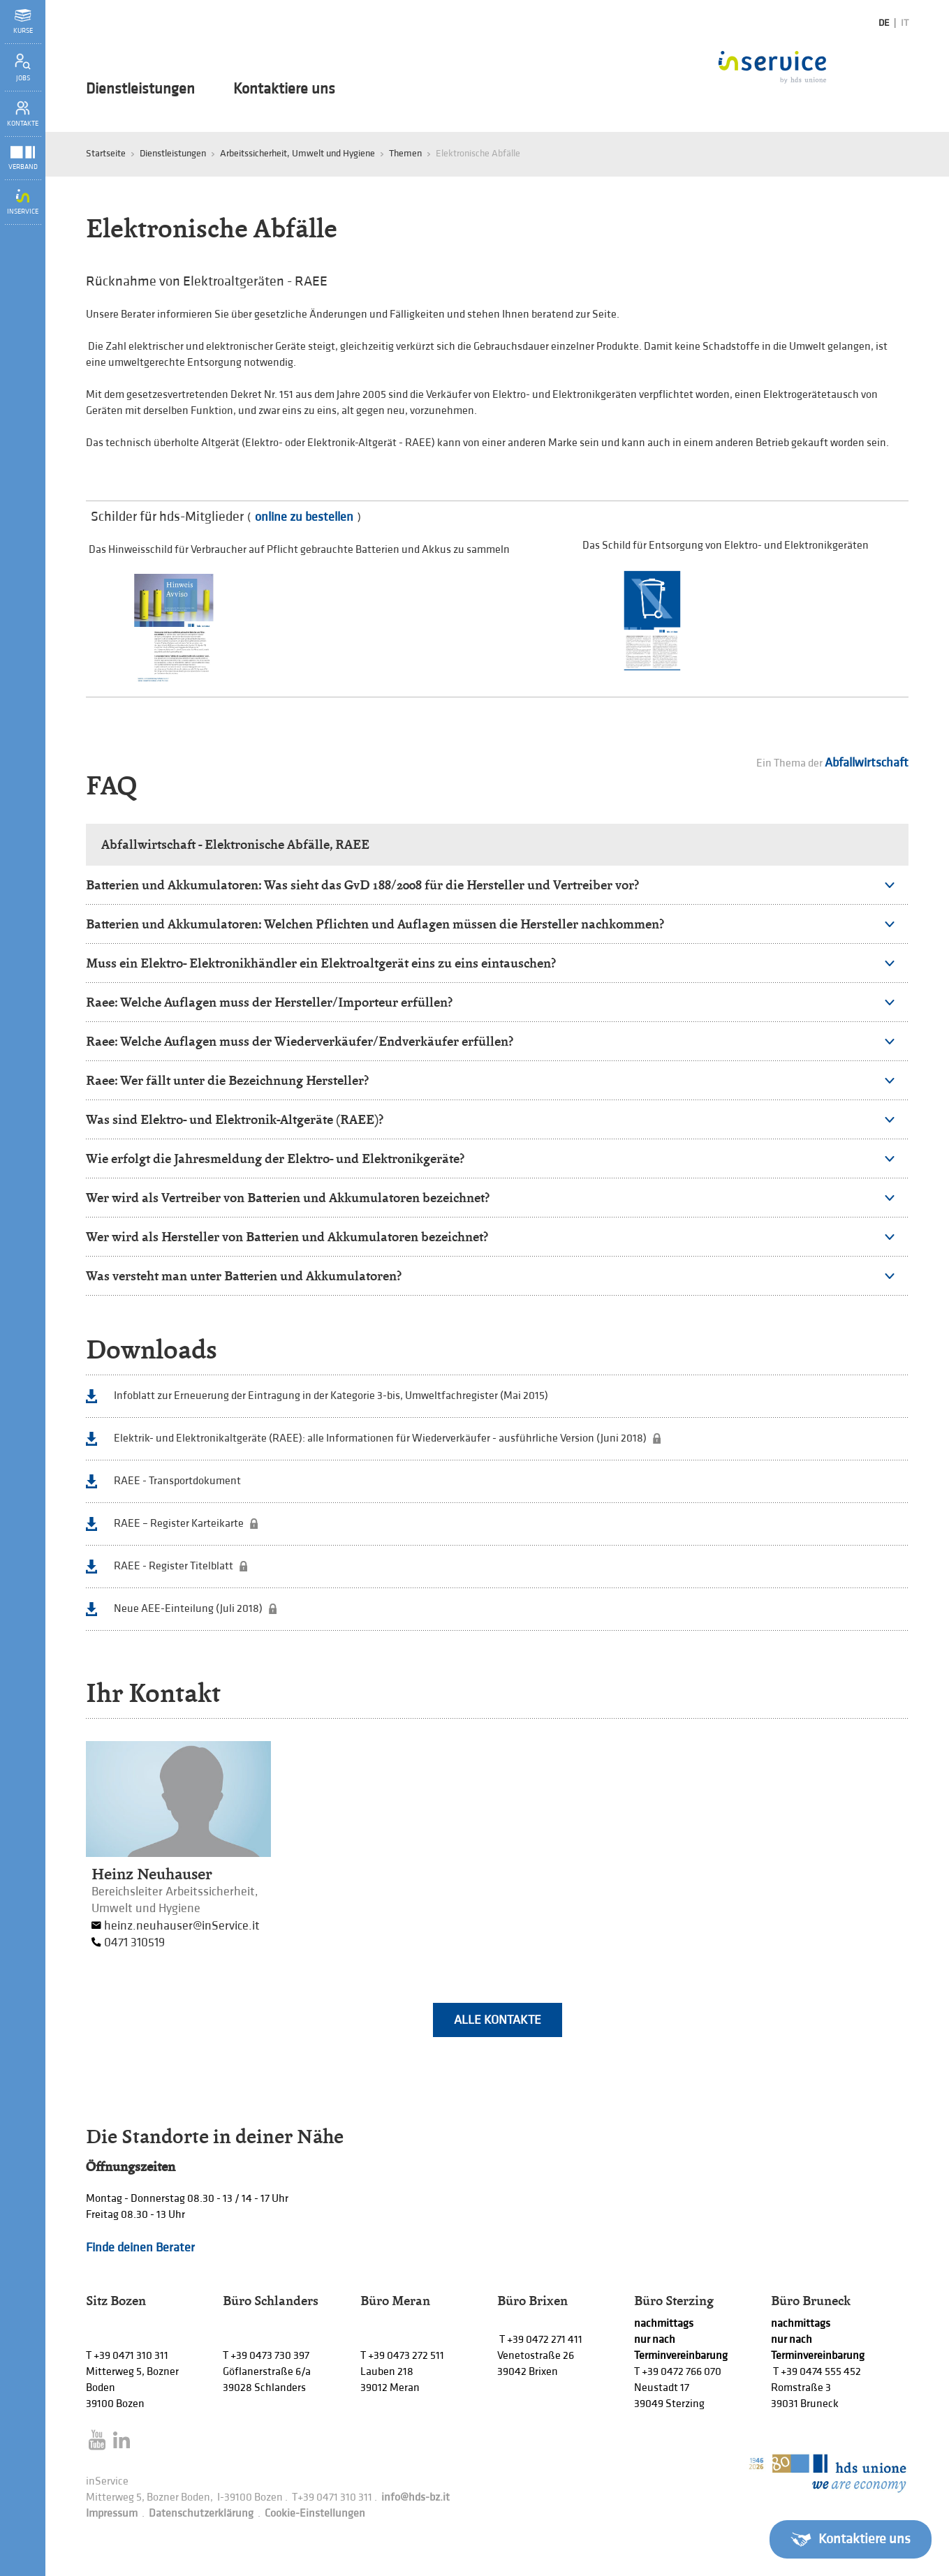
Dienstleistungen (140, 89)
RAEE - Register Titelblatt (173, 1566)
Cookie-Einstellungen (315, 2513)
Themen (405, 153)
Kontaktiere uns (284, 89)
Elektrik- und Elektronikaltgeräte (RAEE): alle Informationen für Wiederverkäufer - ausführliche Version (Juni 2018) (380, 1438)
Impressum (112, 2513)
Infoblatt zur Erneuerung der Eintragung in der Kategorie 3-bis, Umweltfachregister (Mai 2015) (331, 1395)
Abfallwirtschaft (866, 762)
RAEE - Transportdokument (177, 1481)
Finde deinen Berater (140, 2247)
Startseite (106, 153)
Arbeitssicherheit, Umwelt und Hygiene (297, 153)
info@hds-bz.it (415, 2497)
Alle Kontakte (497, 2020)
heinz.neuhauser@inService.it (182, 1925)
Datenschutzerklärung (201, 2513)
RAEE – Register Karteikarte (179, 1523)
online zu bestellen (304, 517)
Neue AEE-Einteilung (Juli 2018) (188, 1608)
